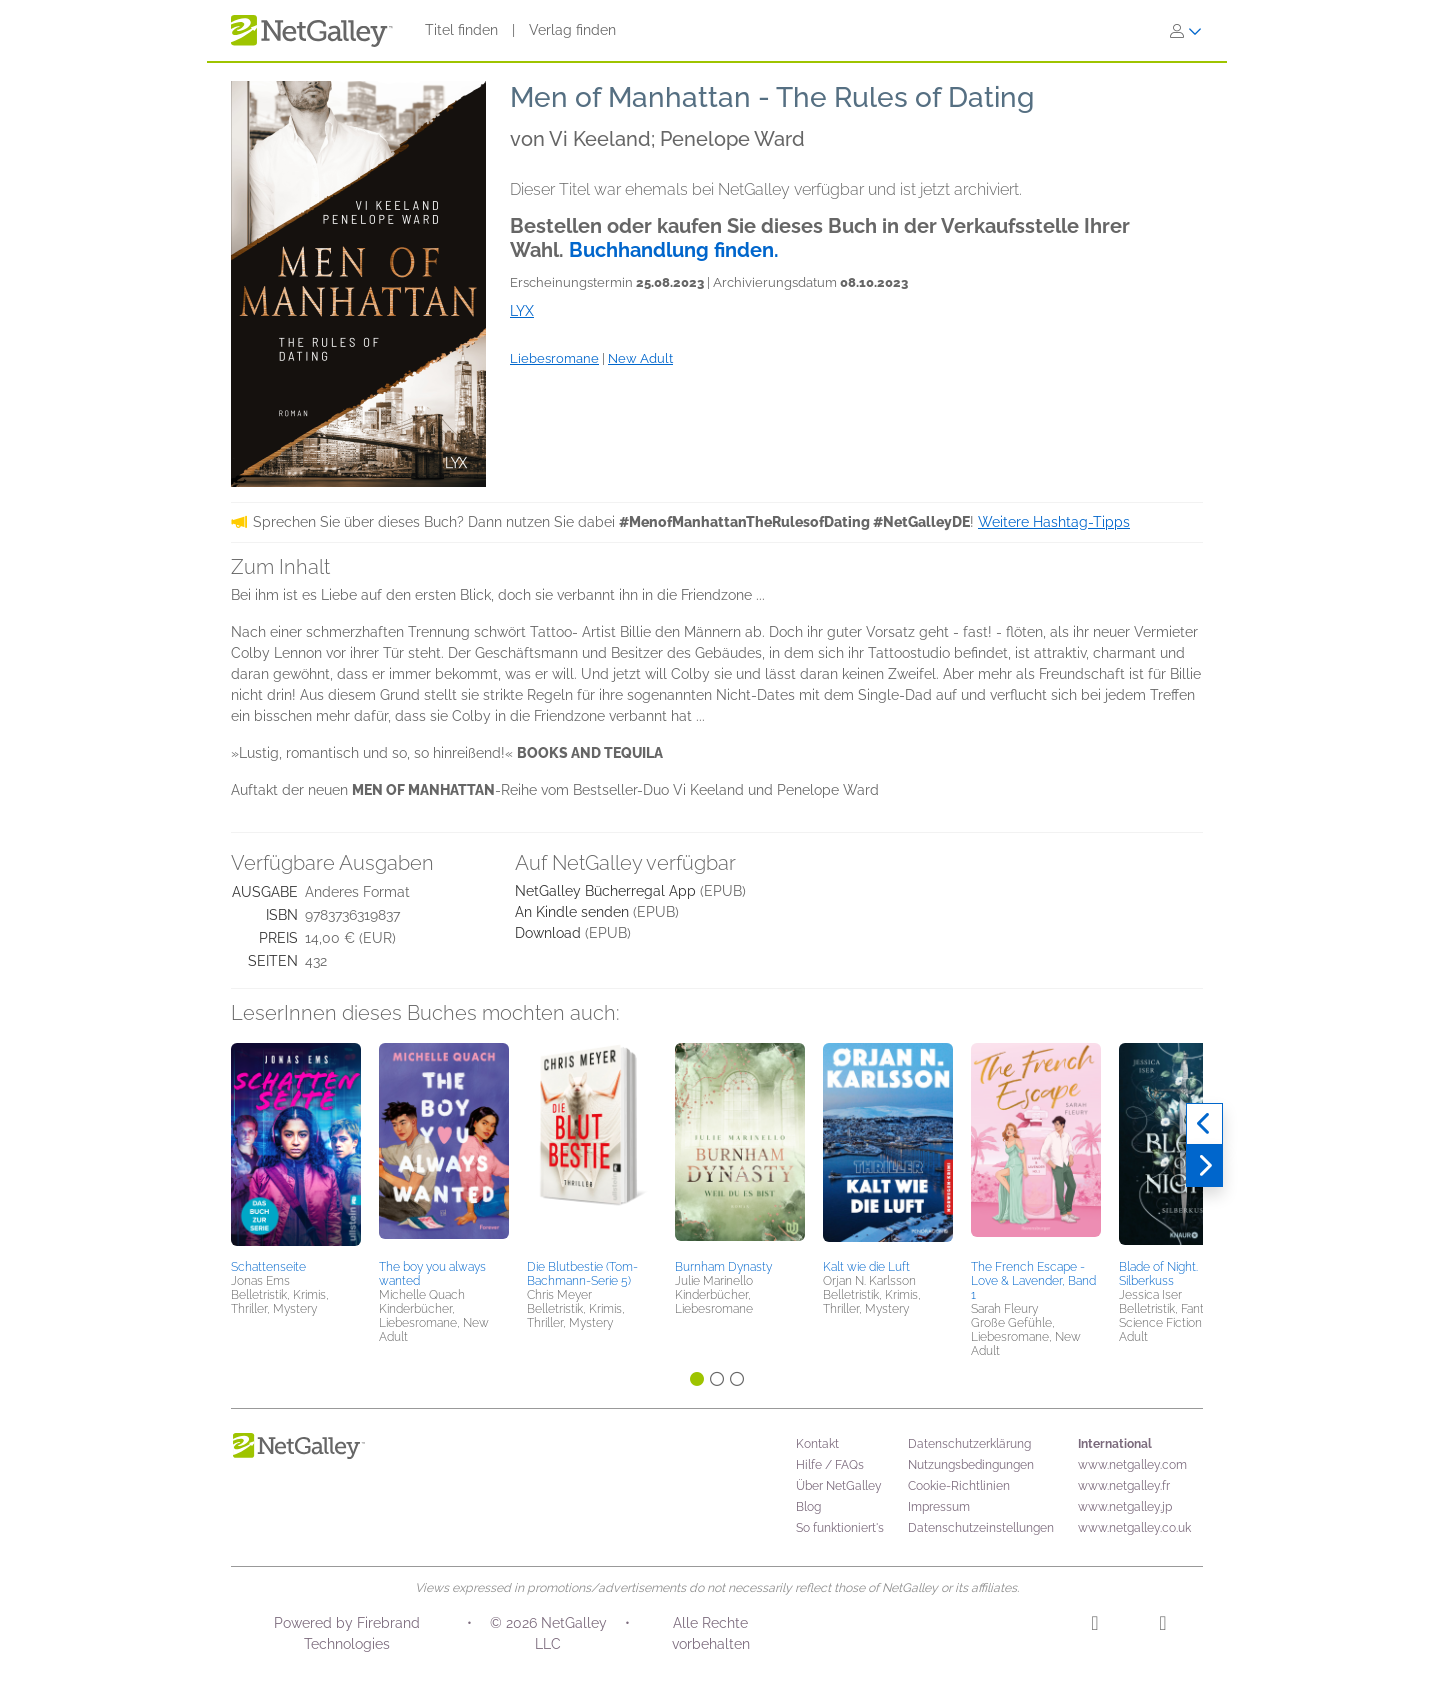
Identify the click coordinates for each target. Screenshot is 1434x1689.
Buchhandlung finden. (674, 250)
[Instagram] (1094, 1626)
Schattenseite (268, 1267)
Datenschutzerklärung (969, 1444)
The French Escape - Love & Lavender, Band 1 (1033, 1281)
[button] (296, 1148)
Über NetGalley (839, 1486)
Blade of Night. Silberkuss (1158, 1274)
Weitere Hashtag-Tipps (1054, 522)
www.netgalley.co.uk (1134, 1528)
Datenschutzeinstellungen (981, 1528)
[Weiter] (1204, 1166)
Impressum (939, 1507)
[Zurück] (1204, 1124)
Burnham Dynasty (723, 1267)
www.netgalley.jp (1125, 1507)
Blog (808, 1507)
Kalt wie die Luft (866, 1267)
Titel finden (461, 30)
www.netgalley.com (1132, 1465)
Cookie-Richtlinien (959, 1486)
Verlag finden (572, 30)
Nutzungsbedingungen (971, 1465)
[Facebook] (1162, 1626)
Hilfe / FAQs (830, 1465)
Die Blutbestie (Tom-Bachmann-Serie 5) (582, 1274)
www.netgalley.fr (1124, 1486)
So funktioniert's (840, 1528)
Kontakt (817, 1444)
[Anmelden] (1186, 31)
